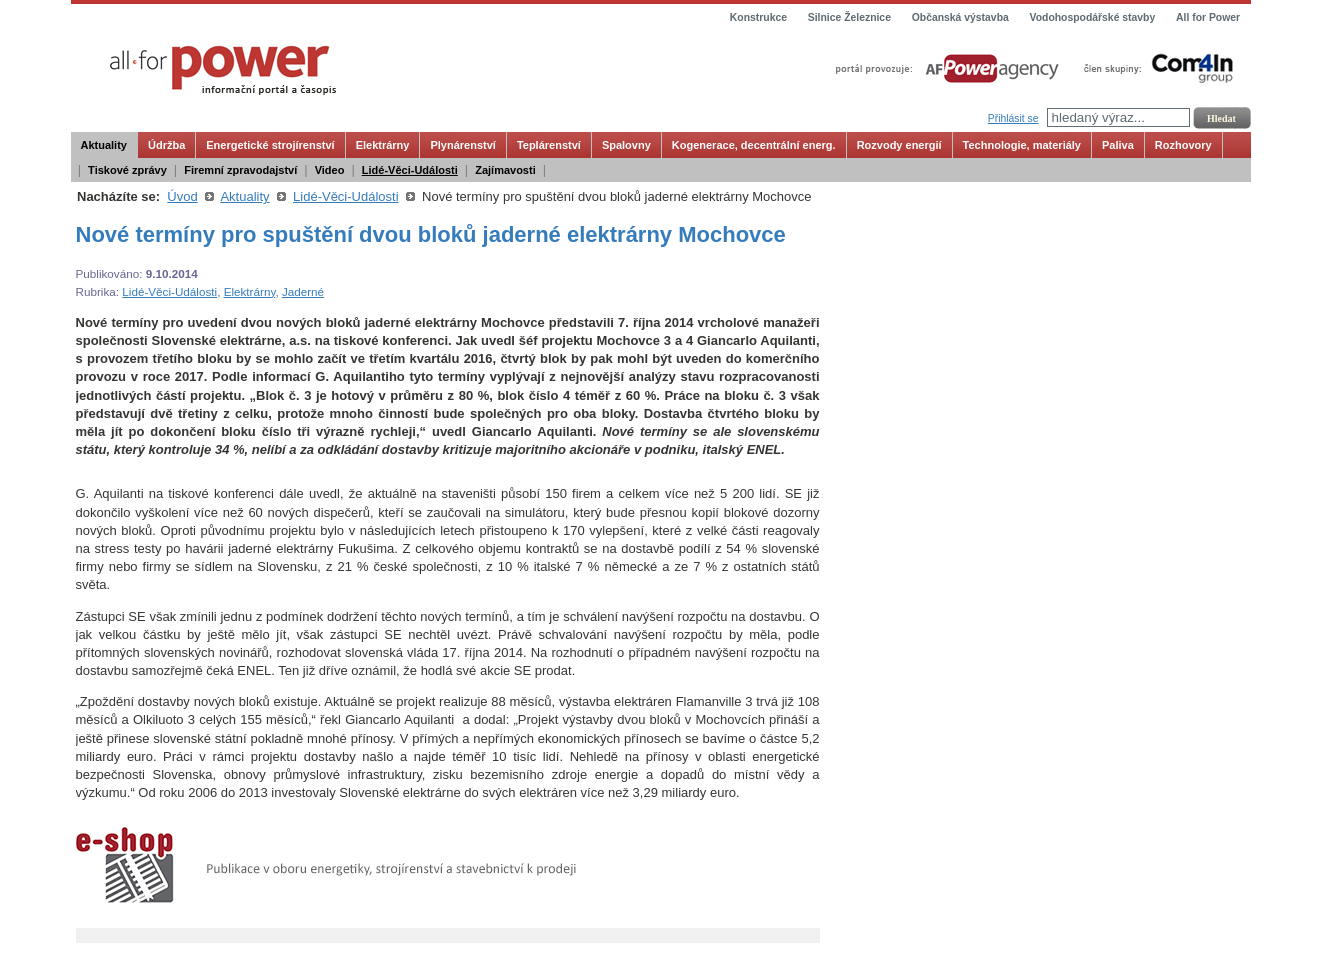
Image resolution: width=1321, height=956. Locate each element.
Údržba (166, 145)
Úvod (182, 196)
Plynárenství (462, 145)
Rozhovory (1183, 145)
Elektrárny (383, 145)
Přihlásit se (1013, 118)
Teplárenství (549, 145)
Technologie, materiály (1022, 145)
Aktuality (104, 145)
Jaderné (303, 291)
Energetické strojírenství (270, 145)
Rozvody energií (899, 145)
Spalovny (626, 145)
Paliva (1118, 145)
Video (330, 170)
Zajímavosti (505, 170)
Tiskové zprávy (127, 170)
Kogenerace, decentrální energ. (754, 145)
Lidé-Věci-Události (410, 170)
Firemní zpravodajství (240, 170)
